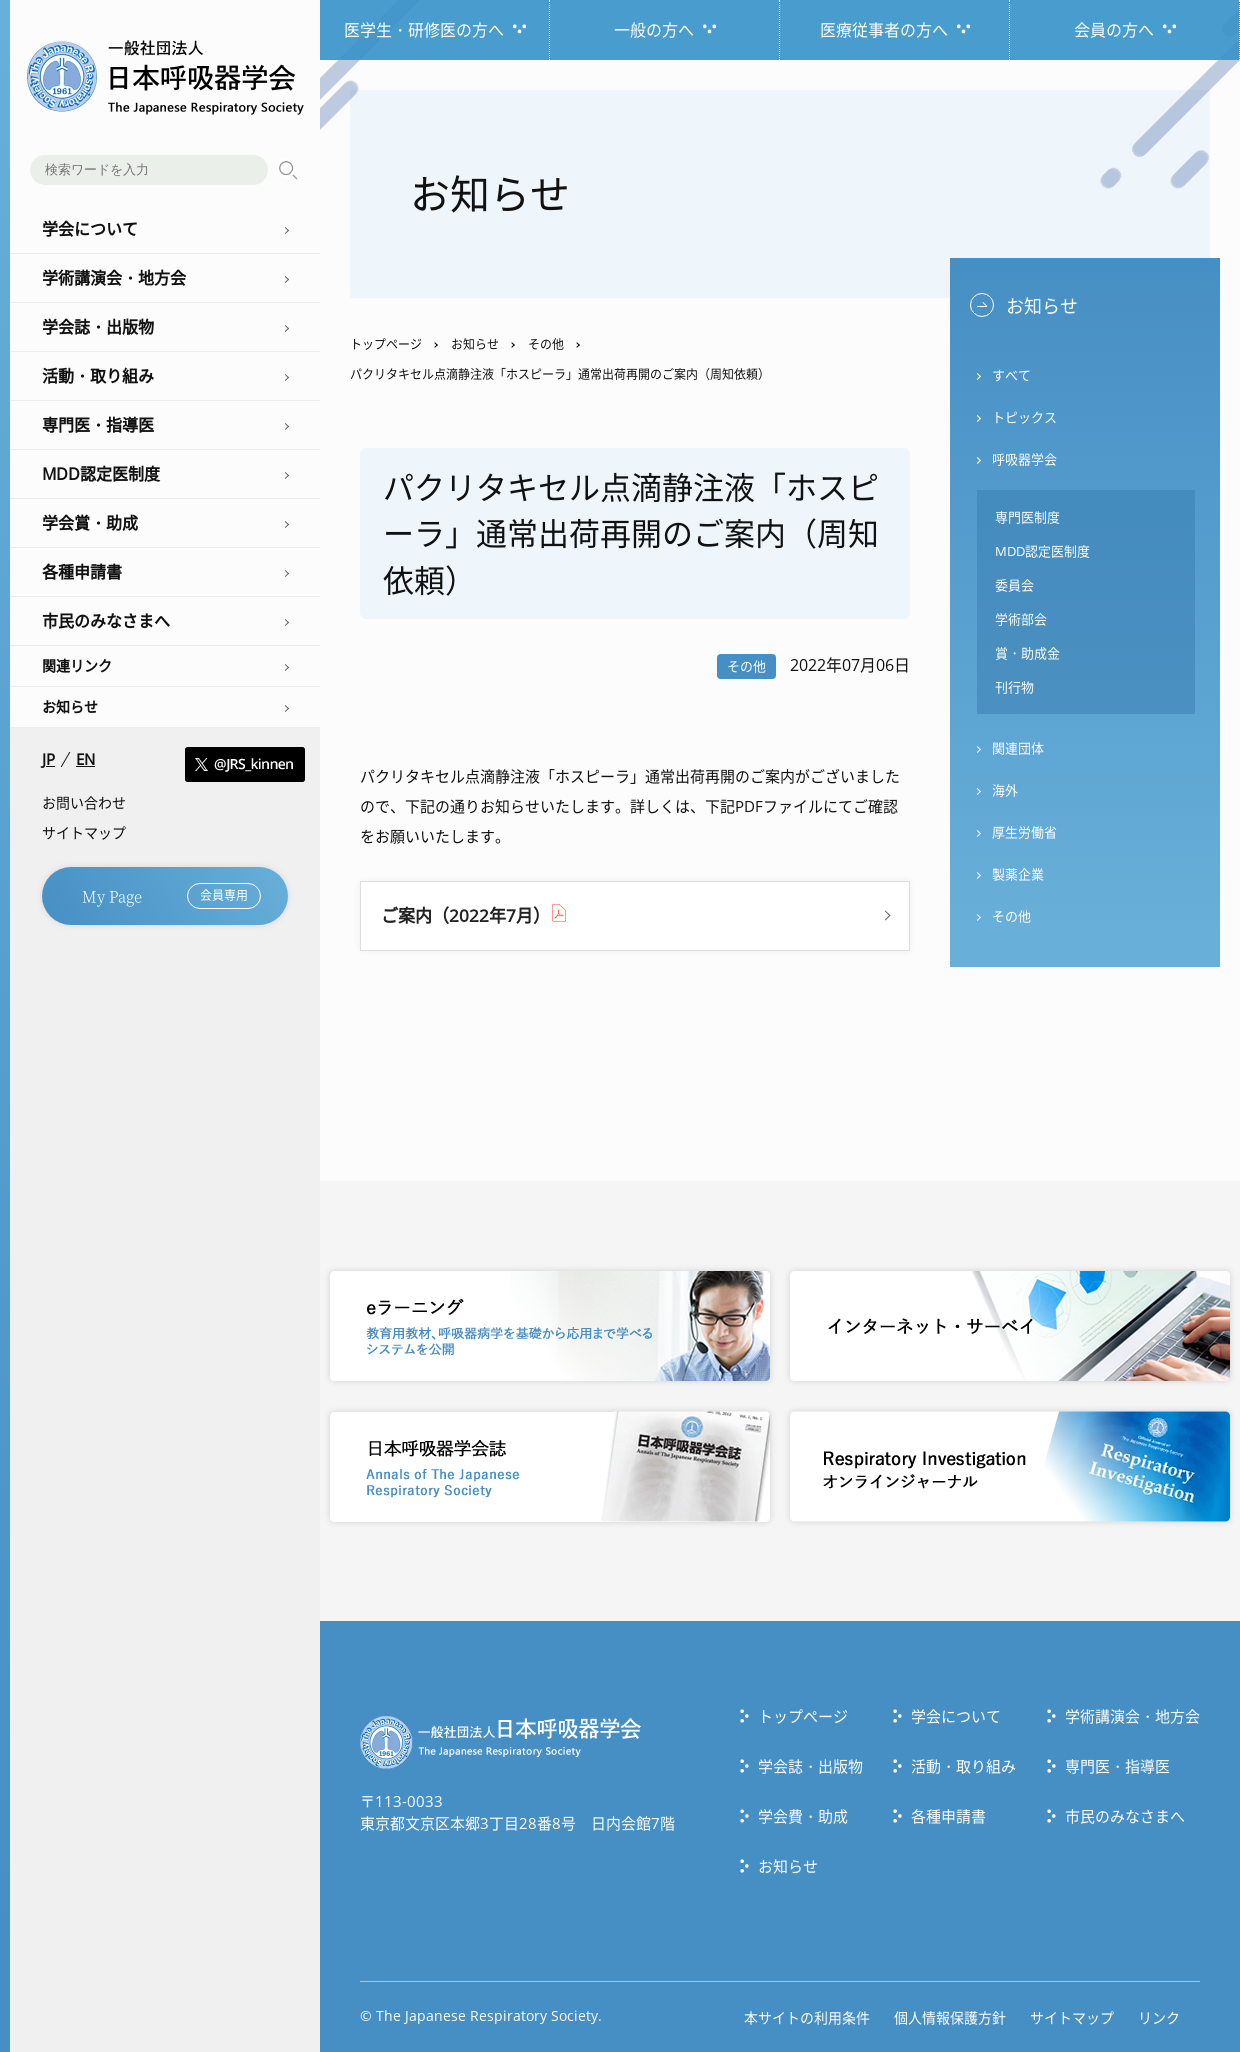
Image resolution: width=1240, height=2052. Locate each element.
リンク (1159, 2017)
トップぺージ (803, 1716)
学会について (956, 1716)
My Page (171, 896)
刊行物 (1014, 687)
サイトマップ (84, 832)
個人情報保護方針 (950, 2017)
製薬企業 (1018, 874)
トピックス (1024, 417)
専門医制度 (1027, 517)
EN (85, 759)
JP (48, 759)
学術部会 (1021, 619)
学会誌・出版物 (810, 1766)
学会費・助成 (803, 1816)
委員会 (1014, 585)
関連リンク (77, 665)
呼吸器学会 (1024, 459)
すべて (1011, 375)
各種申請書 (948, 1816)
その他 (546, 344)
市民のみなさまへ (1125, 1816)
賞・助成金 (1027, 653)
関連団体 (1018, 748)
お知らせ (70, 706)
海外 (1005, 790)
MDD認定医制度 (1042, 551)
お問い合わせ (84, 802)
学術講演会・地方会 (1132, 1716)
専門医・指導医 (1117, 1766)
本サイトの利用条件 (807, 2017)
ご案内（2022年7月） (465, 915)
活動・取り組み (963, 1766)
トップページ (386, 344)
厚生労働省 (1024, 832)
